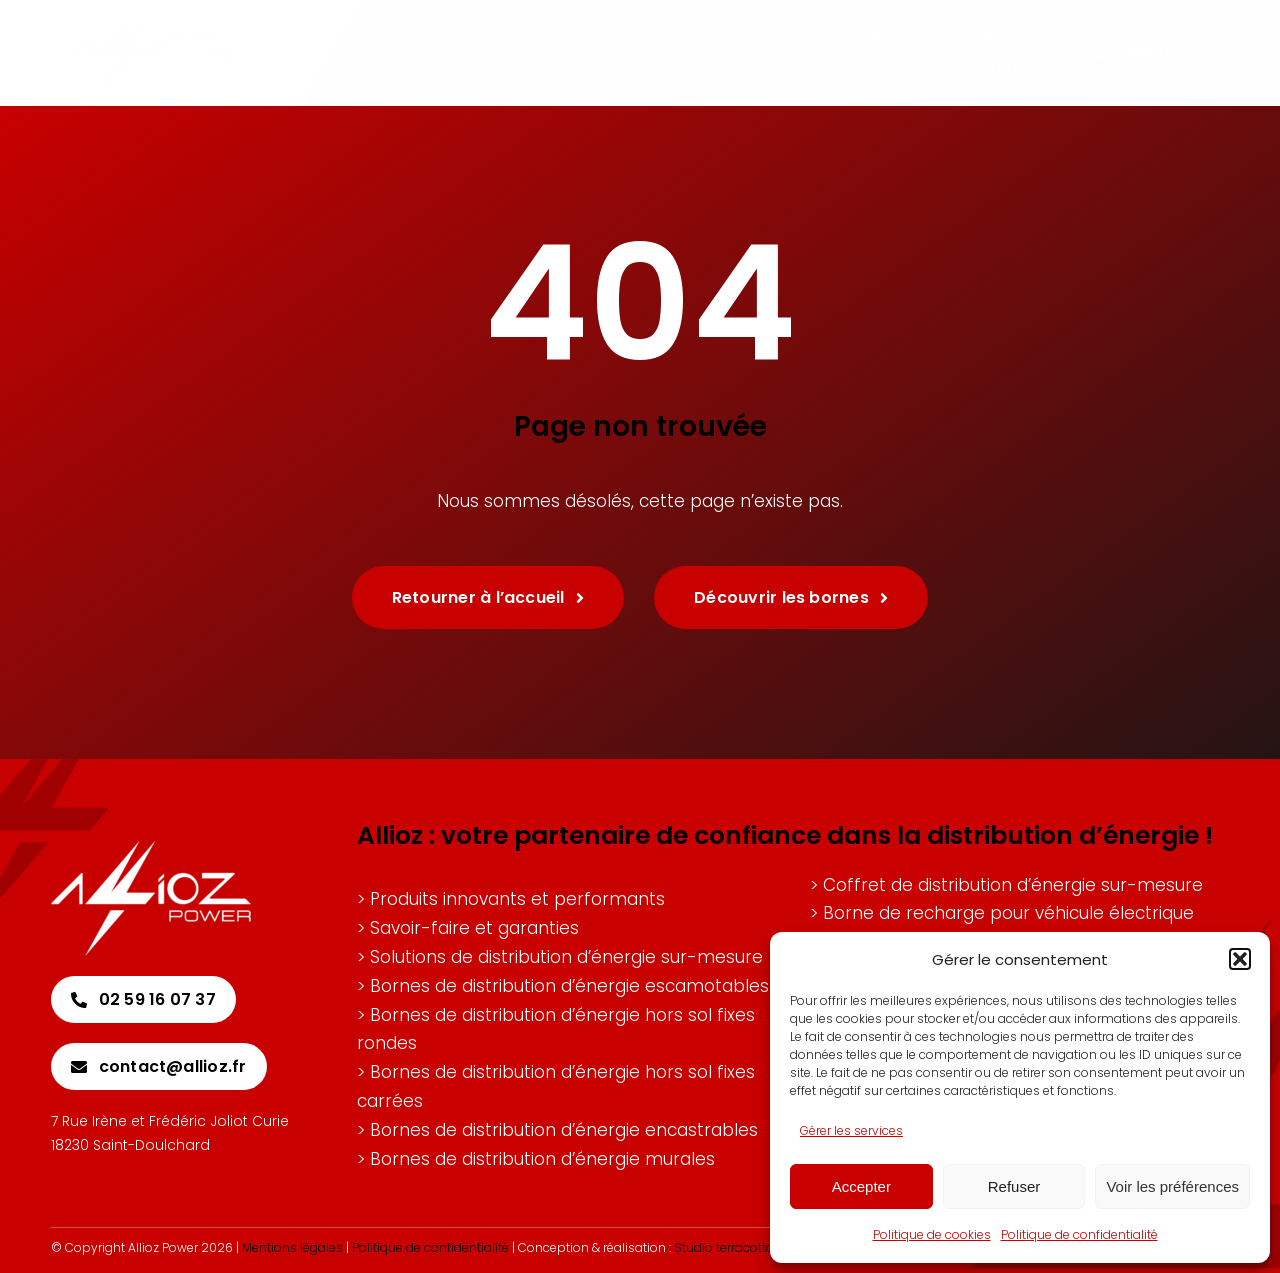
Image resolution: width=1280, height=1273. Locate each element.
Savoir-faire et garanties (474, 928)
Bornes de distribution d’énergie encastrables (564, 1130)
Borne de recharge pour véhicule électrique (1008, 913)
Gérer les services (851, 1130)
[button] (1240, 959)
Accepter (861, 1186)
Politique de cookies (932, 1234)
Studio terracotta (724, 1247)
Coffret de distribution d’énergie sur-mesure (1013, 885)
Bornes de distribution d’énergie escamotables (569, 986)
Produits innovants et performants (517, 899)
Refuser (1014, 1186)
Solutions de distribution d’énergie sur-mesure (566, 957)
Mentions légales (292, 1247)
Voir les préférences (1172, 1186)
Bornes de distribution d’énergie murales (542, 1159)
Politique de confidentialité (1079, 1234)
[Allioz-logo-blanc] (151, 849)
